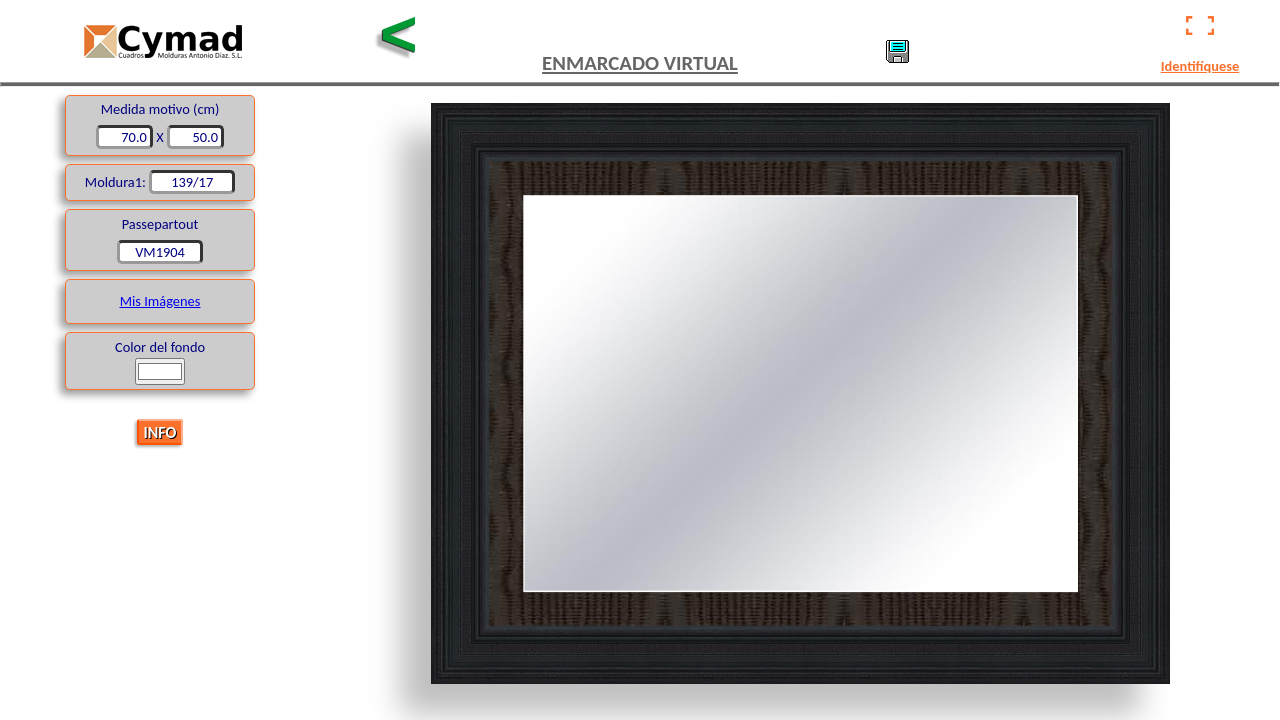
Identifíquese (1200, 66)
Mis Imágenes (160, 301)
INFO (160, 431)
